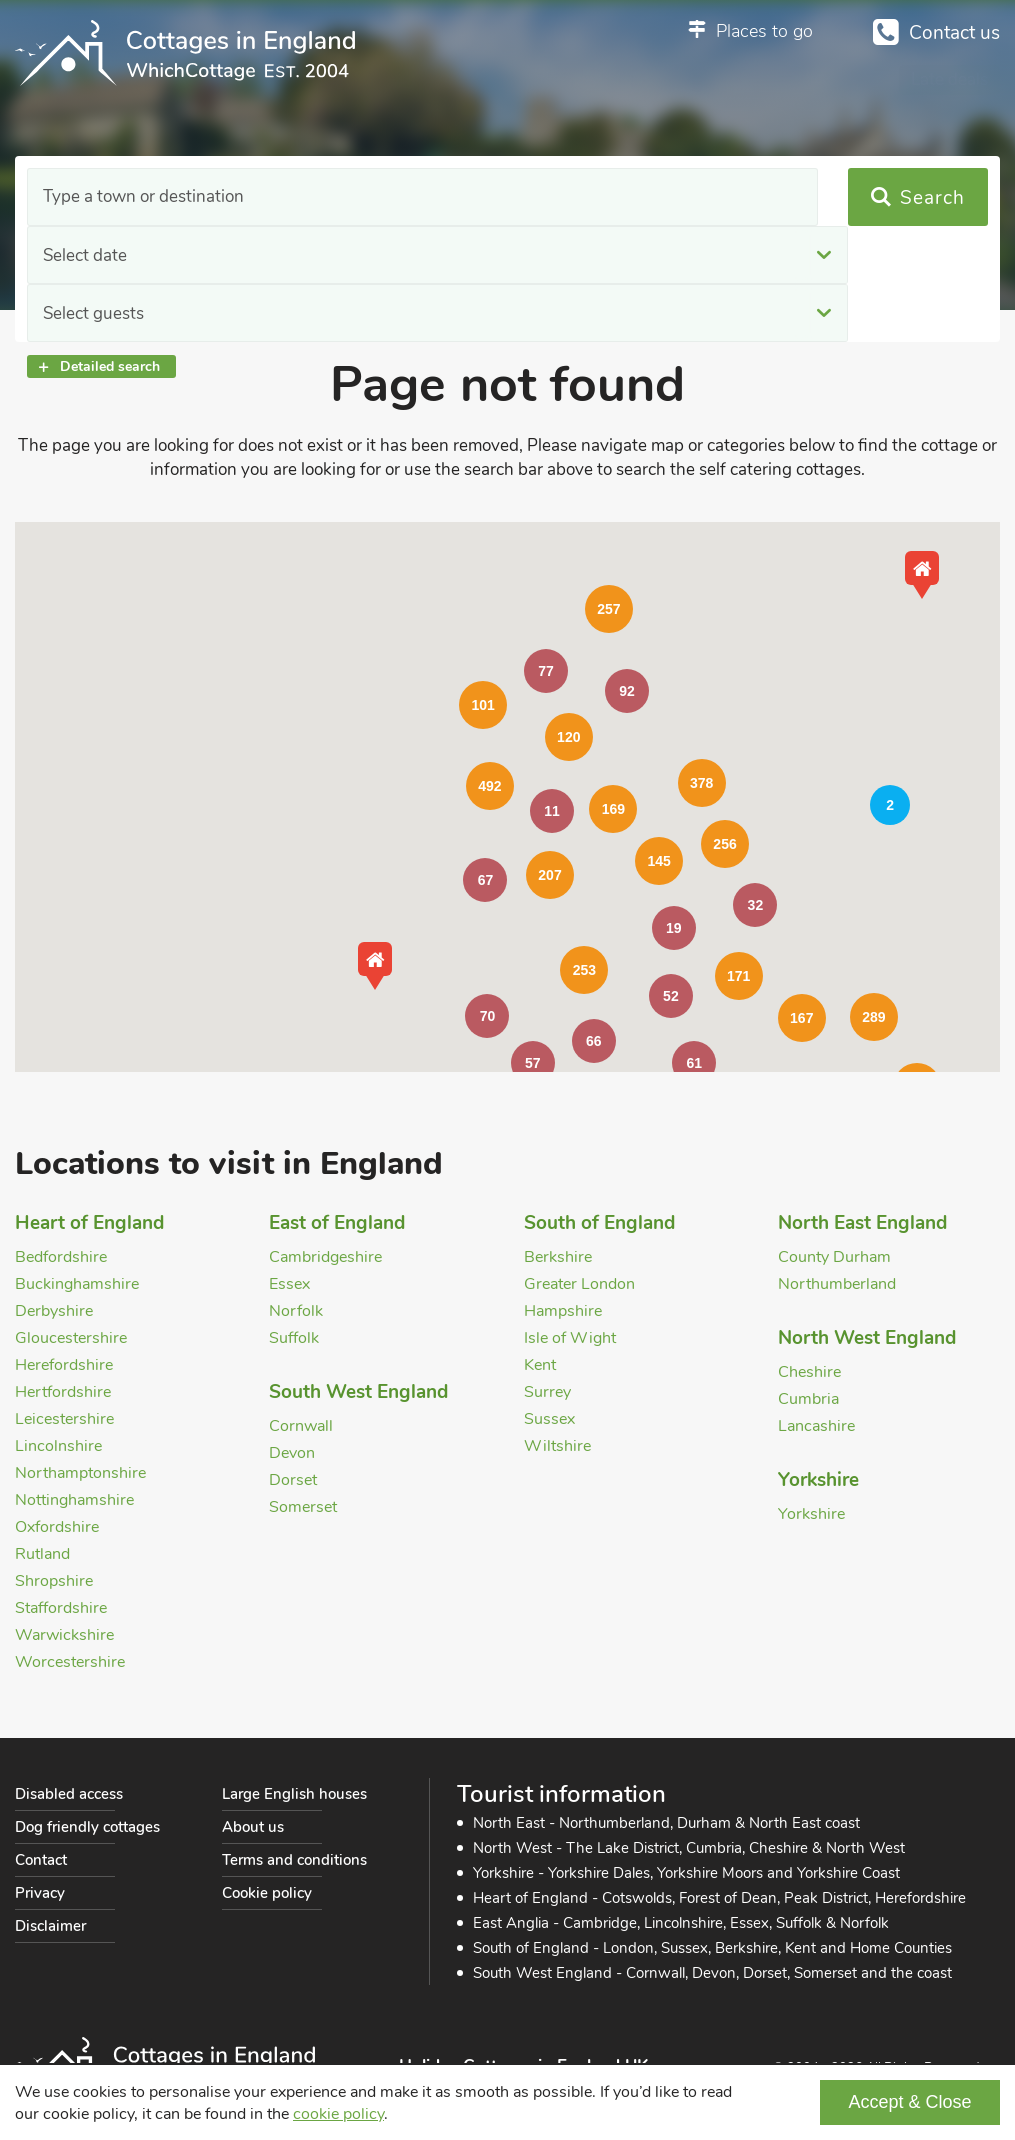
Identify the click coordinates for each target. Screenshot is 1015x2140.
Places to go (764, 31)
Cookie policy (267, 1893)
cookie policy (338, 2114)
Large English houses (294, 1794)
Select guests (640, 197)
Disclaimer (50, 1926)
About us (253, 1827)
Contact (41, 1860)
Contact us (954, 33)
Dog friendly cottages (87, 1827)
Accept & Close (909, 2102)
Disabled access (69, 1794)
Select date (359, 197)
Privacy (40, 1893)
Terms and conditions (294, 1860)
